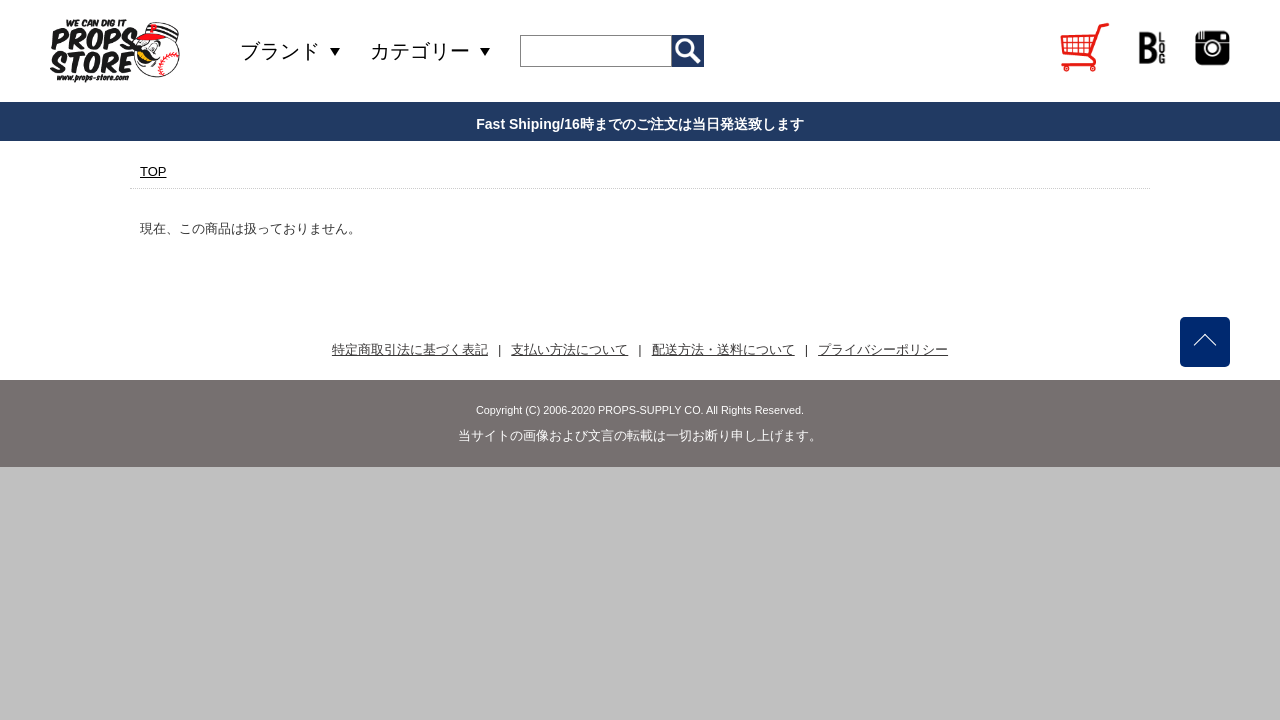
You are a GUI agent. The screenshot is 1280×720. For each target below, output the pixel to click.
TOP (153, 171)
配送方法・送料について (723, 349)
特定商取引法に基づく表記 (410, 349)
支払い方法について (569, 349)
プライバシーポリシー (883, 349)
